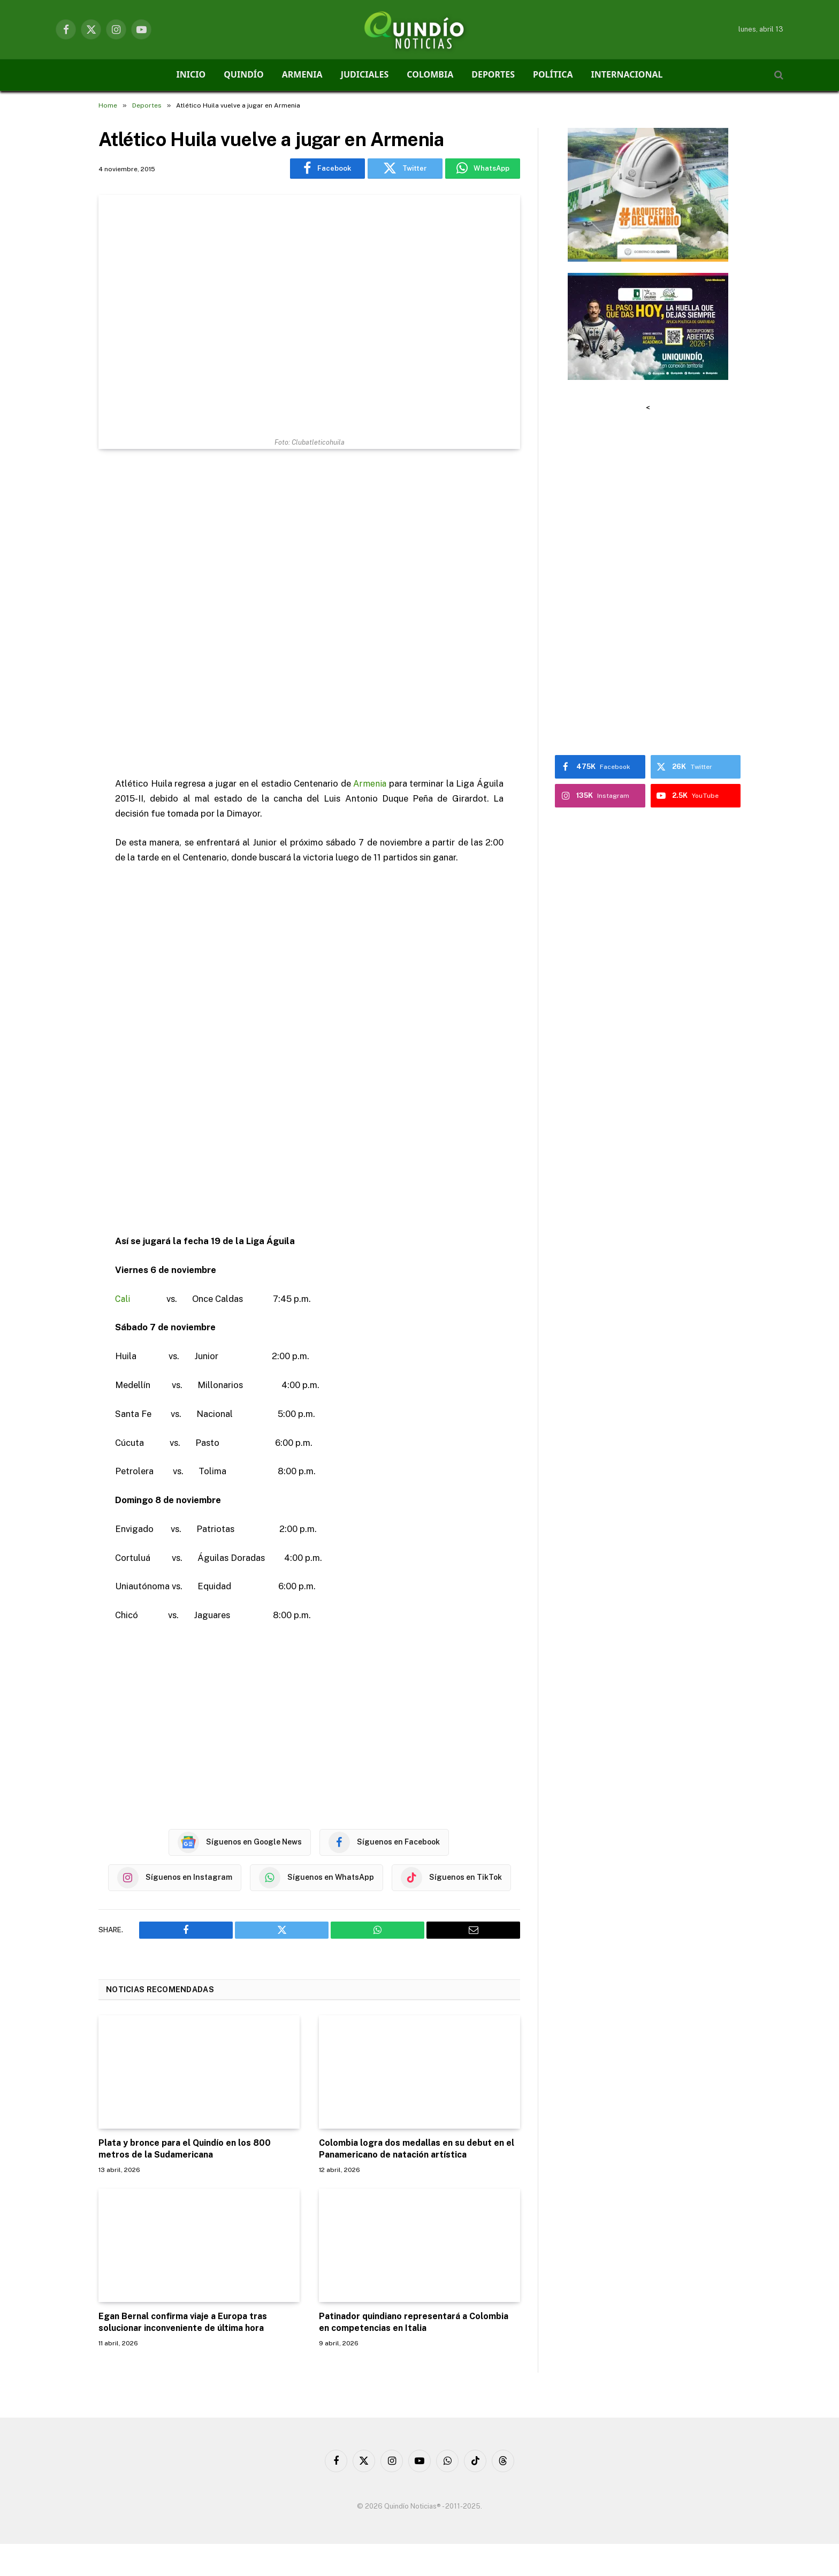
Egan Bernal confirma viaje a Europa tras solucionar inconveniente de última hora (182, 2322)
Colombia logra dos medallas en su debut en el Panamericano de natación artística (416, 2149)
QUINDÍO (244, 74)
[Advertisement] (309, 614)
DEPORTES (493, 74)
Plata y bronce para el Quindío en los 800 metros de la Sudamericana (184, 2149)
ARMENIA (302, 74)
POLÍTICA (553, 74)
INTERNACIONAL (627, 74)
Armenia (370, 783)
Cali (123, 1298)
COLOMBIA (430, 74)
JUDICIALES (365, 74)
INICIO (191, 74)
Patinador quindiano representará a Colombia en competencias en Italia (413, 2322)
